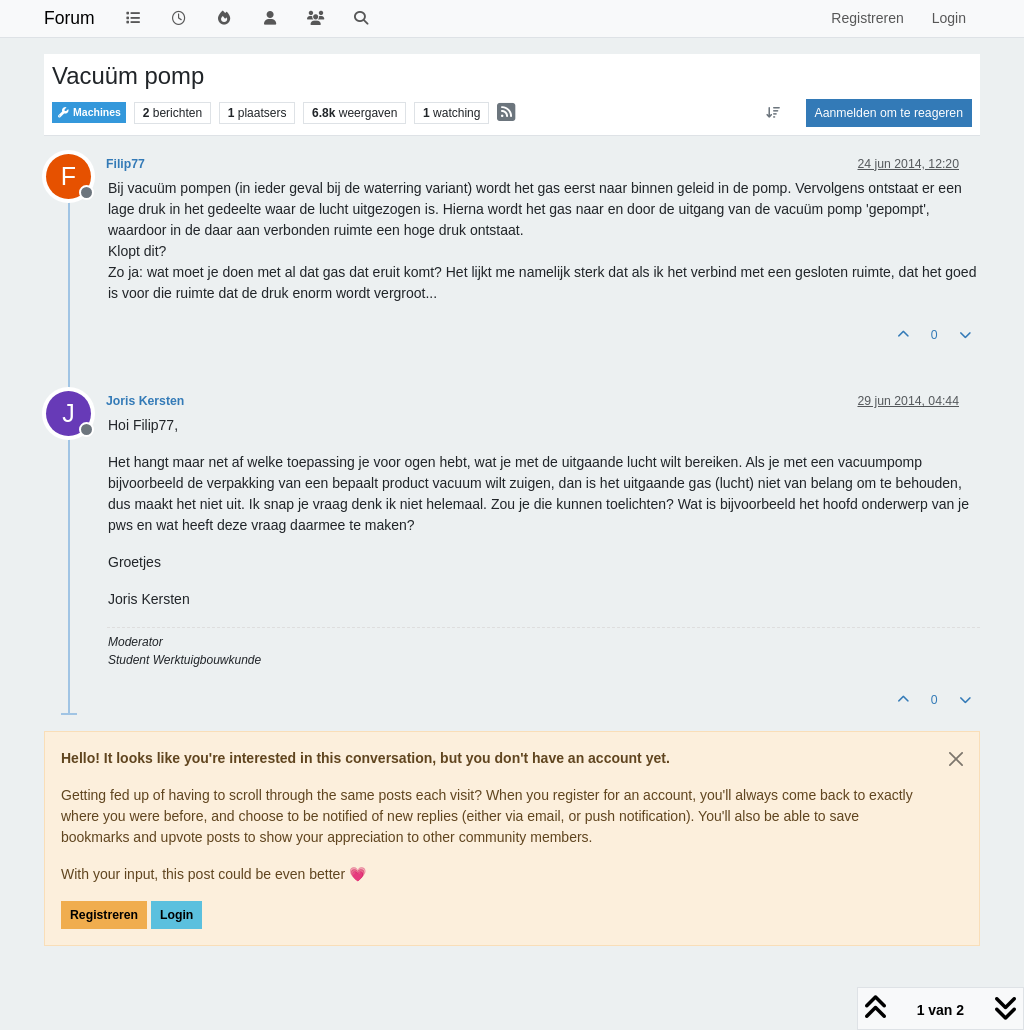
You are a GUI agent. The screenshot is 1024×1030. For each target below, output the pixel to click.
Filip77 (125, 164)
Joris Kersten (145, 401)
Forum (69, 18)
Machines (89, 112)
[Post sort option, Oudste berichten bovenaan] (772, 113)
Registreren (104, 915)
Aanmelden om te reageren (889, 113)
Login (176, 915)
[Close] (956, 759)
